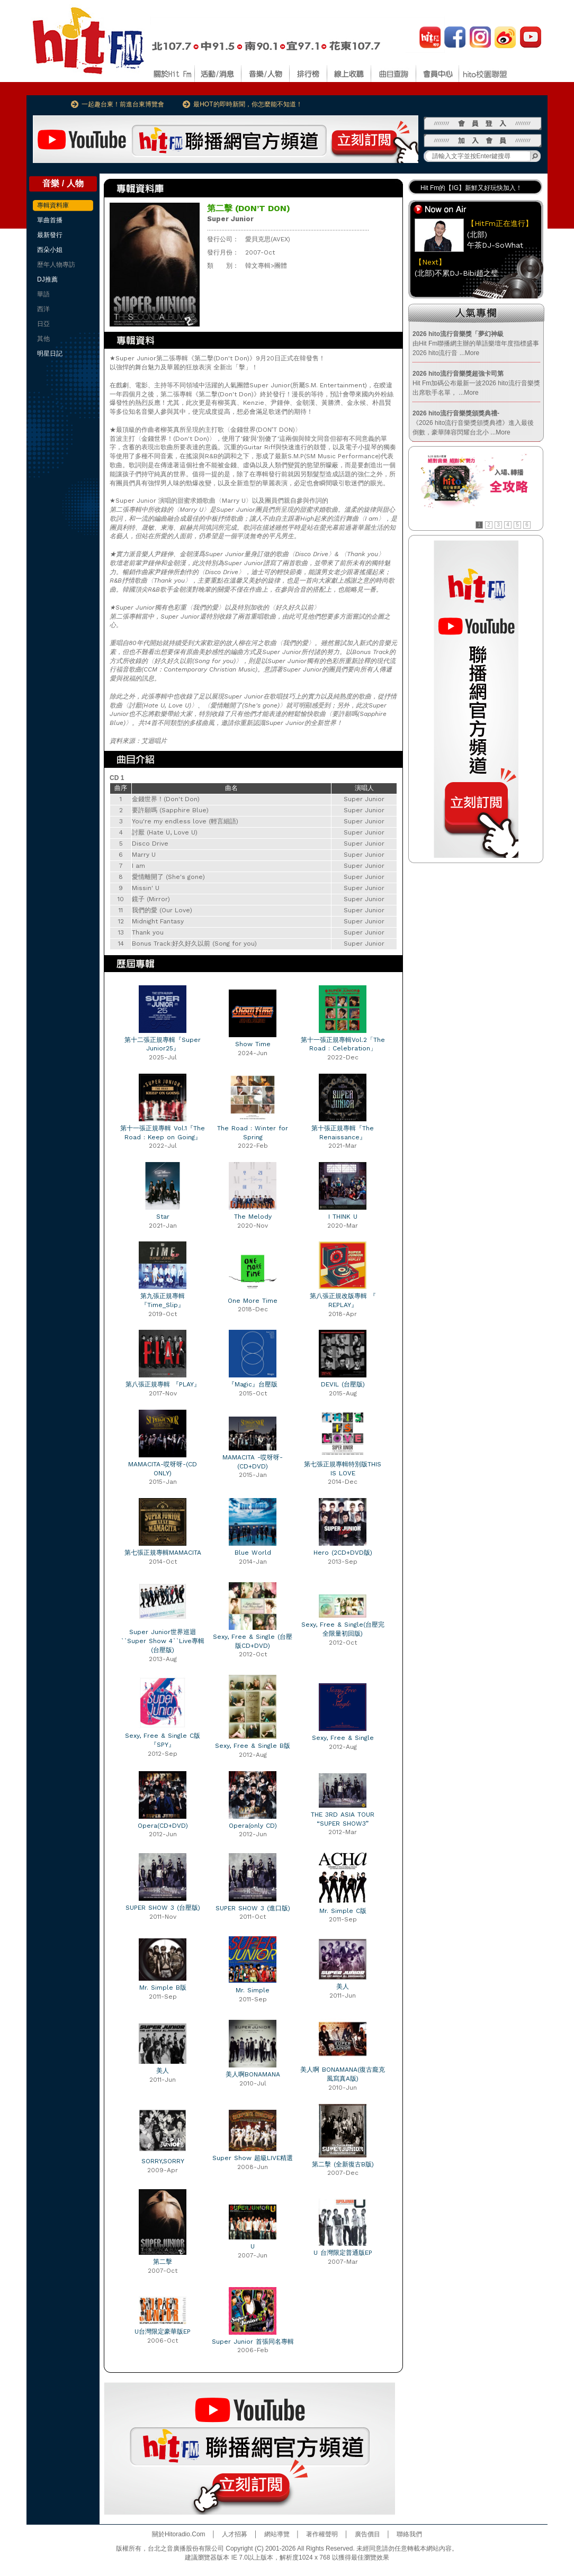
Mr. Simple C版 (342, 1911)
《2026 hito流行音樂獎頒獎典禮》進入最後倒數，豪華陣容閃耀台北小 (473, 423)
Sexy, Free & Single (343, 1737)
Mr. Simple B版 (162, 1987)
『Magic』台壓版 (252, 1384)
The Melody (253, 1216)
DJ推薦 (47, 279)
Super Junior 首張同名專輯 (253, 2341)
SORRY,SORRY (162, 2161)
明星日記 (49, 353)
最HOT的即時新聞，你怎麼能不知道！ (247, 104)
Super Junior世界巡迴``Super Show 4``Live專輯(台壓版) (162, 1641)
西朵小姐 (49, 249)
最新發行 (49, 235)
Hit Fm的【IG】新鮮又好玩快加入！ (471, 188)
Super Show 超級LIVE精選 (252, 2158)
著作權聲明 (322, 2534)
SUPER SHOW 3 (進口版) (253, 1908)
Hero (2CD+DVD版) (342, 1552)
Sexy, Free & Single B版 (252, 1745)
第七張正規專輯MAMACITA (162, 1552)
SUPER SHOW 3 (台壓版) (162, 1907)
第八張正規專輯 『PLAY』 (162, 1384)
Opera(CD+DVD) (163, 1825)
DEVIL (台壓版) (343, 1384)
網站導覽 (277, 2534)
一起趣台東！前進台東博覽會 (123, 104)
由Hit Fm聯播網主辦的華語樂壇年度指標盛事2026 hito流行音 (475, 343)
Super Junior (230, 219)
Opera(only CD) (253, 1825)
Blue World (253, 1552)
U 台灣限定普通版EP (342, 2252)
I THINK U (342, 1216)
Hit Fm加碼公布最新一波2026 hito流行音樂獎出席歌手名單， (476, 383)
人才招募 (234, 2534)
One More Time (252, 1300)
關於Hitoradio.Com (178, 2534)
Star (162, 1216)
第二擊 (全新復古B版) (343, 2164)
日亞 (43, 324)
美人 (342, 1986)
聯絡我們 (409, 2534)
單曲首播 (49, 220)
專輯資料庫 (53, 205)
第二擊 (162, 2261)
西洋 (43, 309)
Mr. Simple (253, 1990)
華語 (43, 294)
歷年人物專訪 (56, 264)
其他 (43, 338)
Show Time (253, 1044)
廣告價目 (367, 2534)
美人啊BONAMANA (253, 2074)
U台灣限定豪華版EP (162, 2331)
